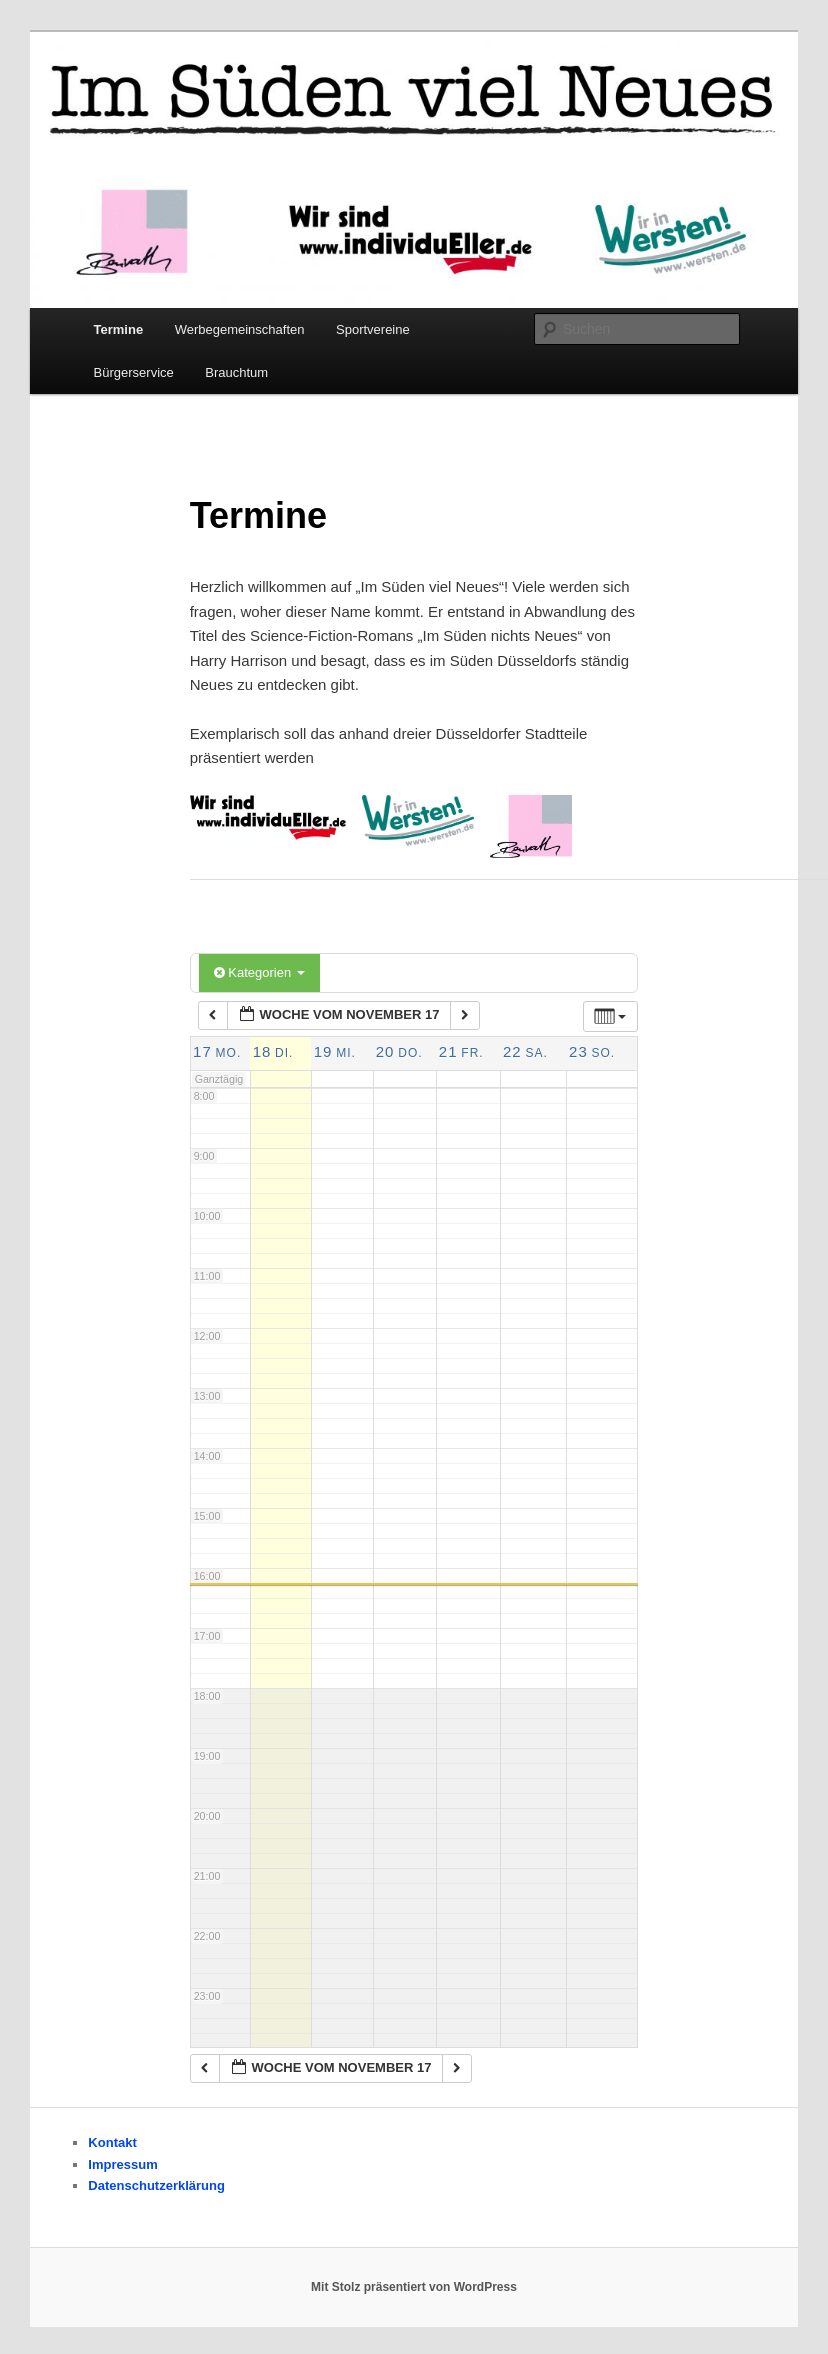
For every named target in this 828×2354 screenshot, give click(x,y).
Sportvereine (373, 329)
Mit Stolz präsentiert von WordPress (414, 2287)
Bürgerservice (134, 372)
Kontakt (112, 2142)
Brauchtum (236, 372)
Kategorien (259, 972)
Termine (119, 329)
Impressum (122, 2164)
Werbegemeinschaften (240, 329)
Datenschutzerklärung (156, 2185)
